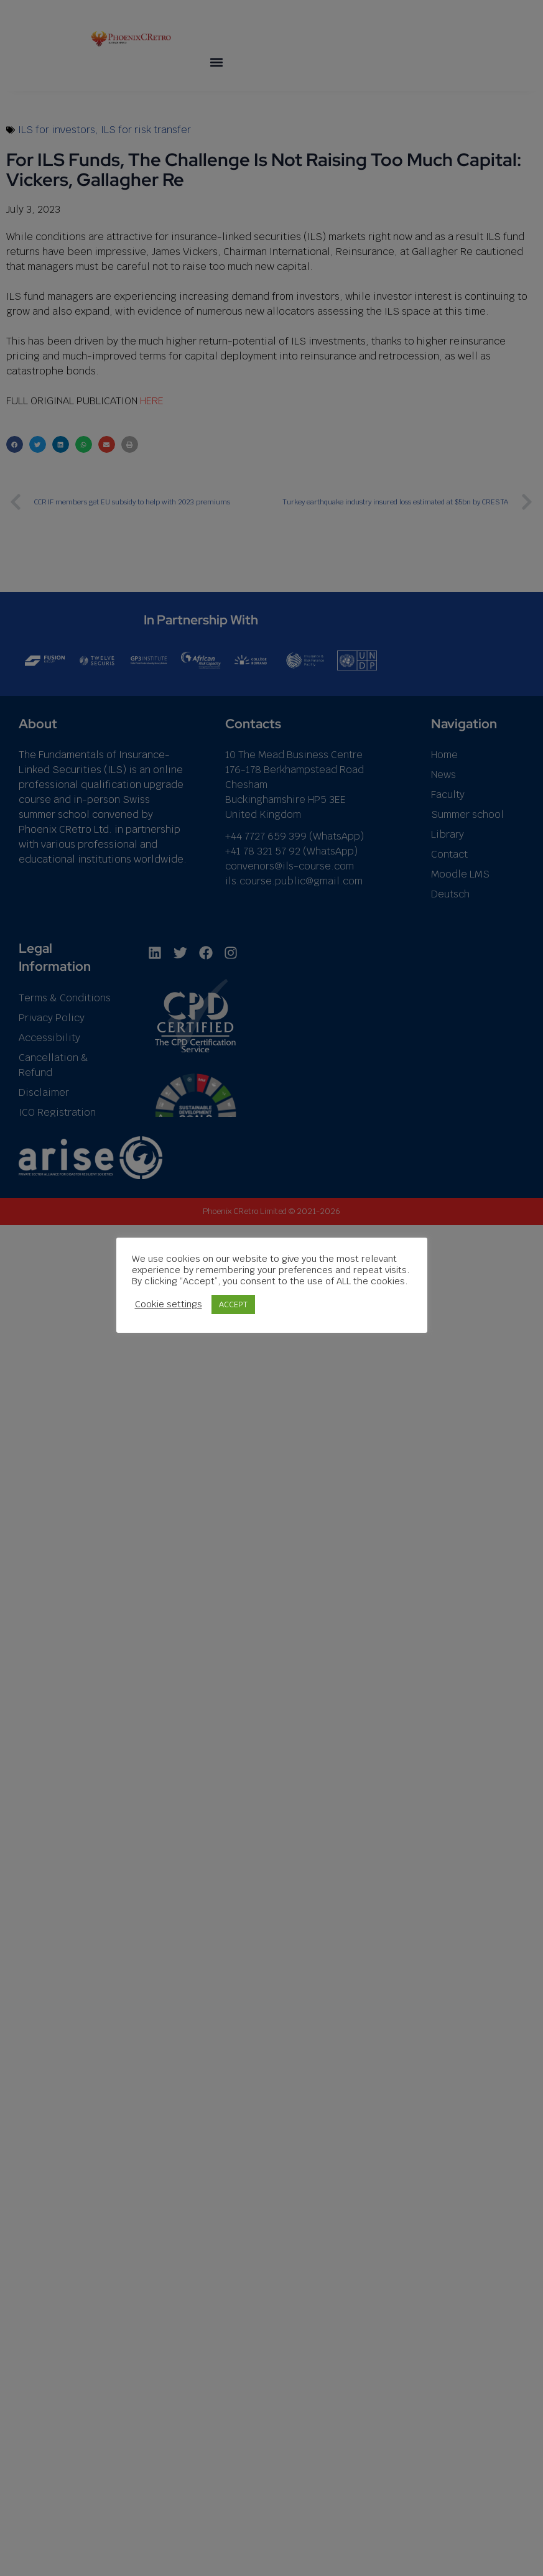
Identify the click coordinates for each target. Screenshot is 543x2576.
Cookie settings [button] (168, 1304)
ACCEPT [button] (233, 1304)
